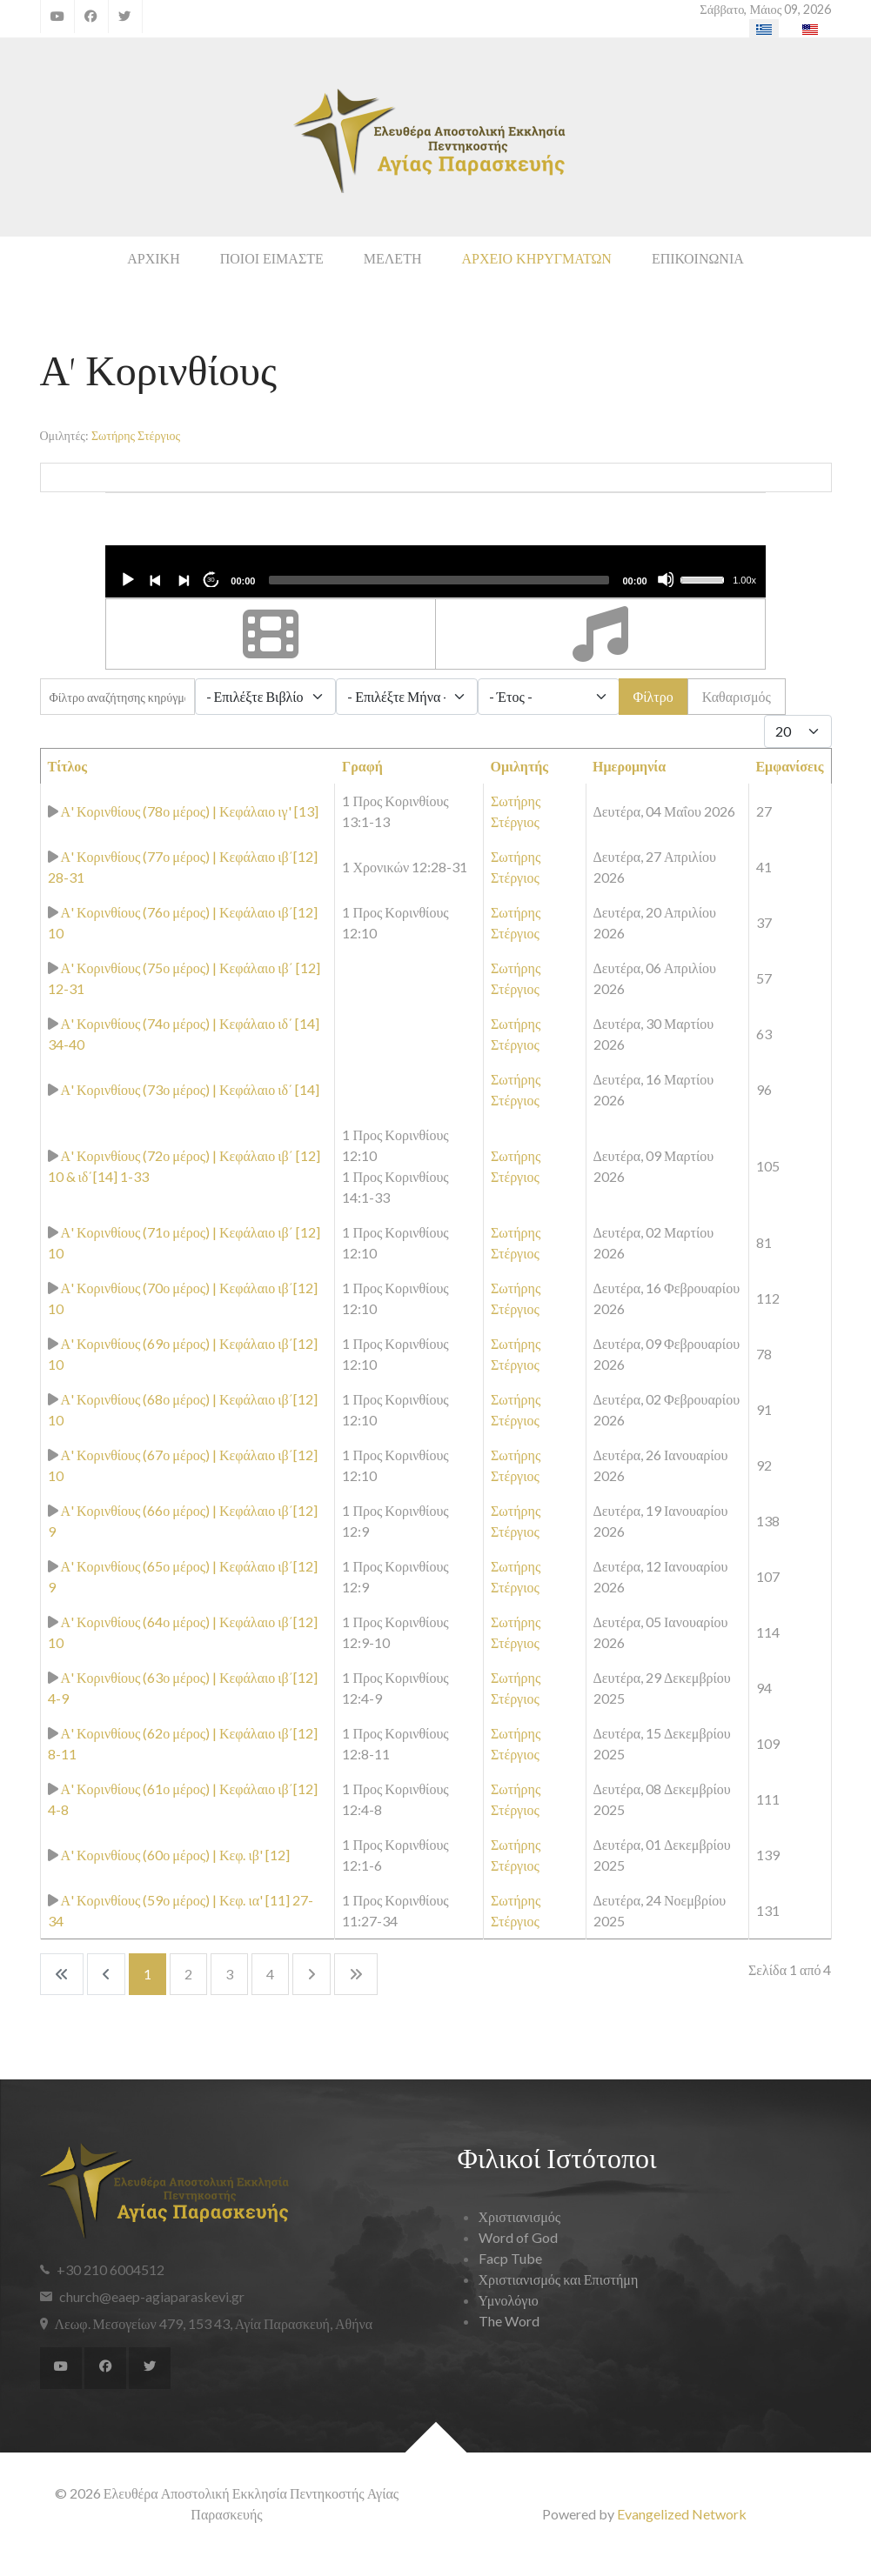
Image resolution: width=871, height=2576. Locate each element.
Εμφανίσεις (789, 765)
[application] (435, 571)
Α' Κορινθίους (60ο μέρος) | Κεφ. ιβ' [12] (175, 1854)
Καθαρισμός (736, 696)
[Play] (127, 579)
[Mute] (665, 579)
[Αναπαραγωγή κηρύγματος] (53, 811)
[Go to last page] (356, 1974)
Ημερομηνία (629, 765)
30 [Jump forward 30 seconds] (211, 580)
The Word (509, 2320)
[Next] (183, 579)
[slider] (438, 580)
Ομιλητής (519, 765)
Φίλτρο (653, 696)
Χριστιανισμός (520, 2216)
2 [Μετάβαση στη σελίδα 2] (188, 1973)
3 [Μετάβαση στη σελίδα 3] (229, 1973)
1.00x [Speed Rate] (744, 580)
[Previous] (155, 579)
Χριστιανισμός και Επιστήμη (559, 2279)
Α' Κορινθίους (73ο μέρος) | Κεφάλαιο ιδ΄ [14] (190, 1089)
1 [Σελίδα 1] (147, 1973)
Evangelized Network (682, 2514)
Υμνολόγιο (509, 2300)
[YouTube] (57, 16)
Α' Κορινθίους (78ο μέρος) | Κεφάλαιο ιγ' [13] (189, 811)
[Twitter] (125, 16)
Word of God (518, 2237)
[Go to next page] (311, 1974)
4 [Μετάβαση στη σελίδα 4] (270, 1973)
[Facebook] (91, 16)
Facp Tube (510, 2258)
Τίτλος (68, 765)
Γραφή (362, 765)
